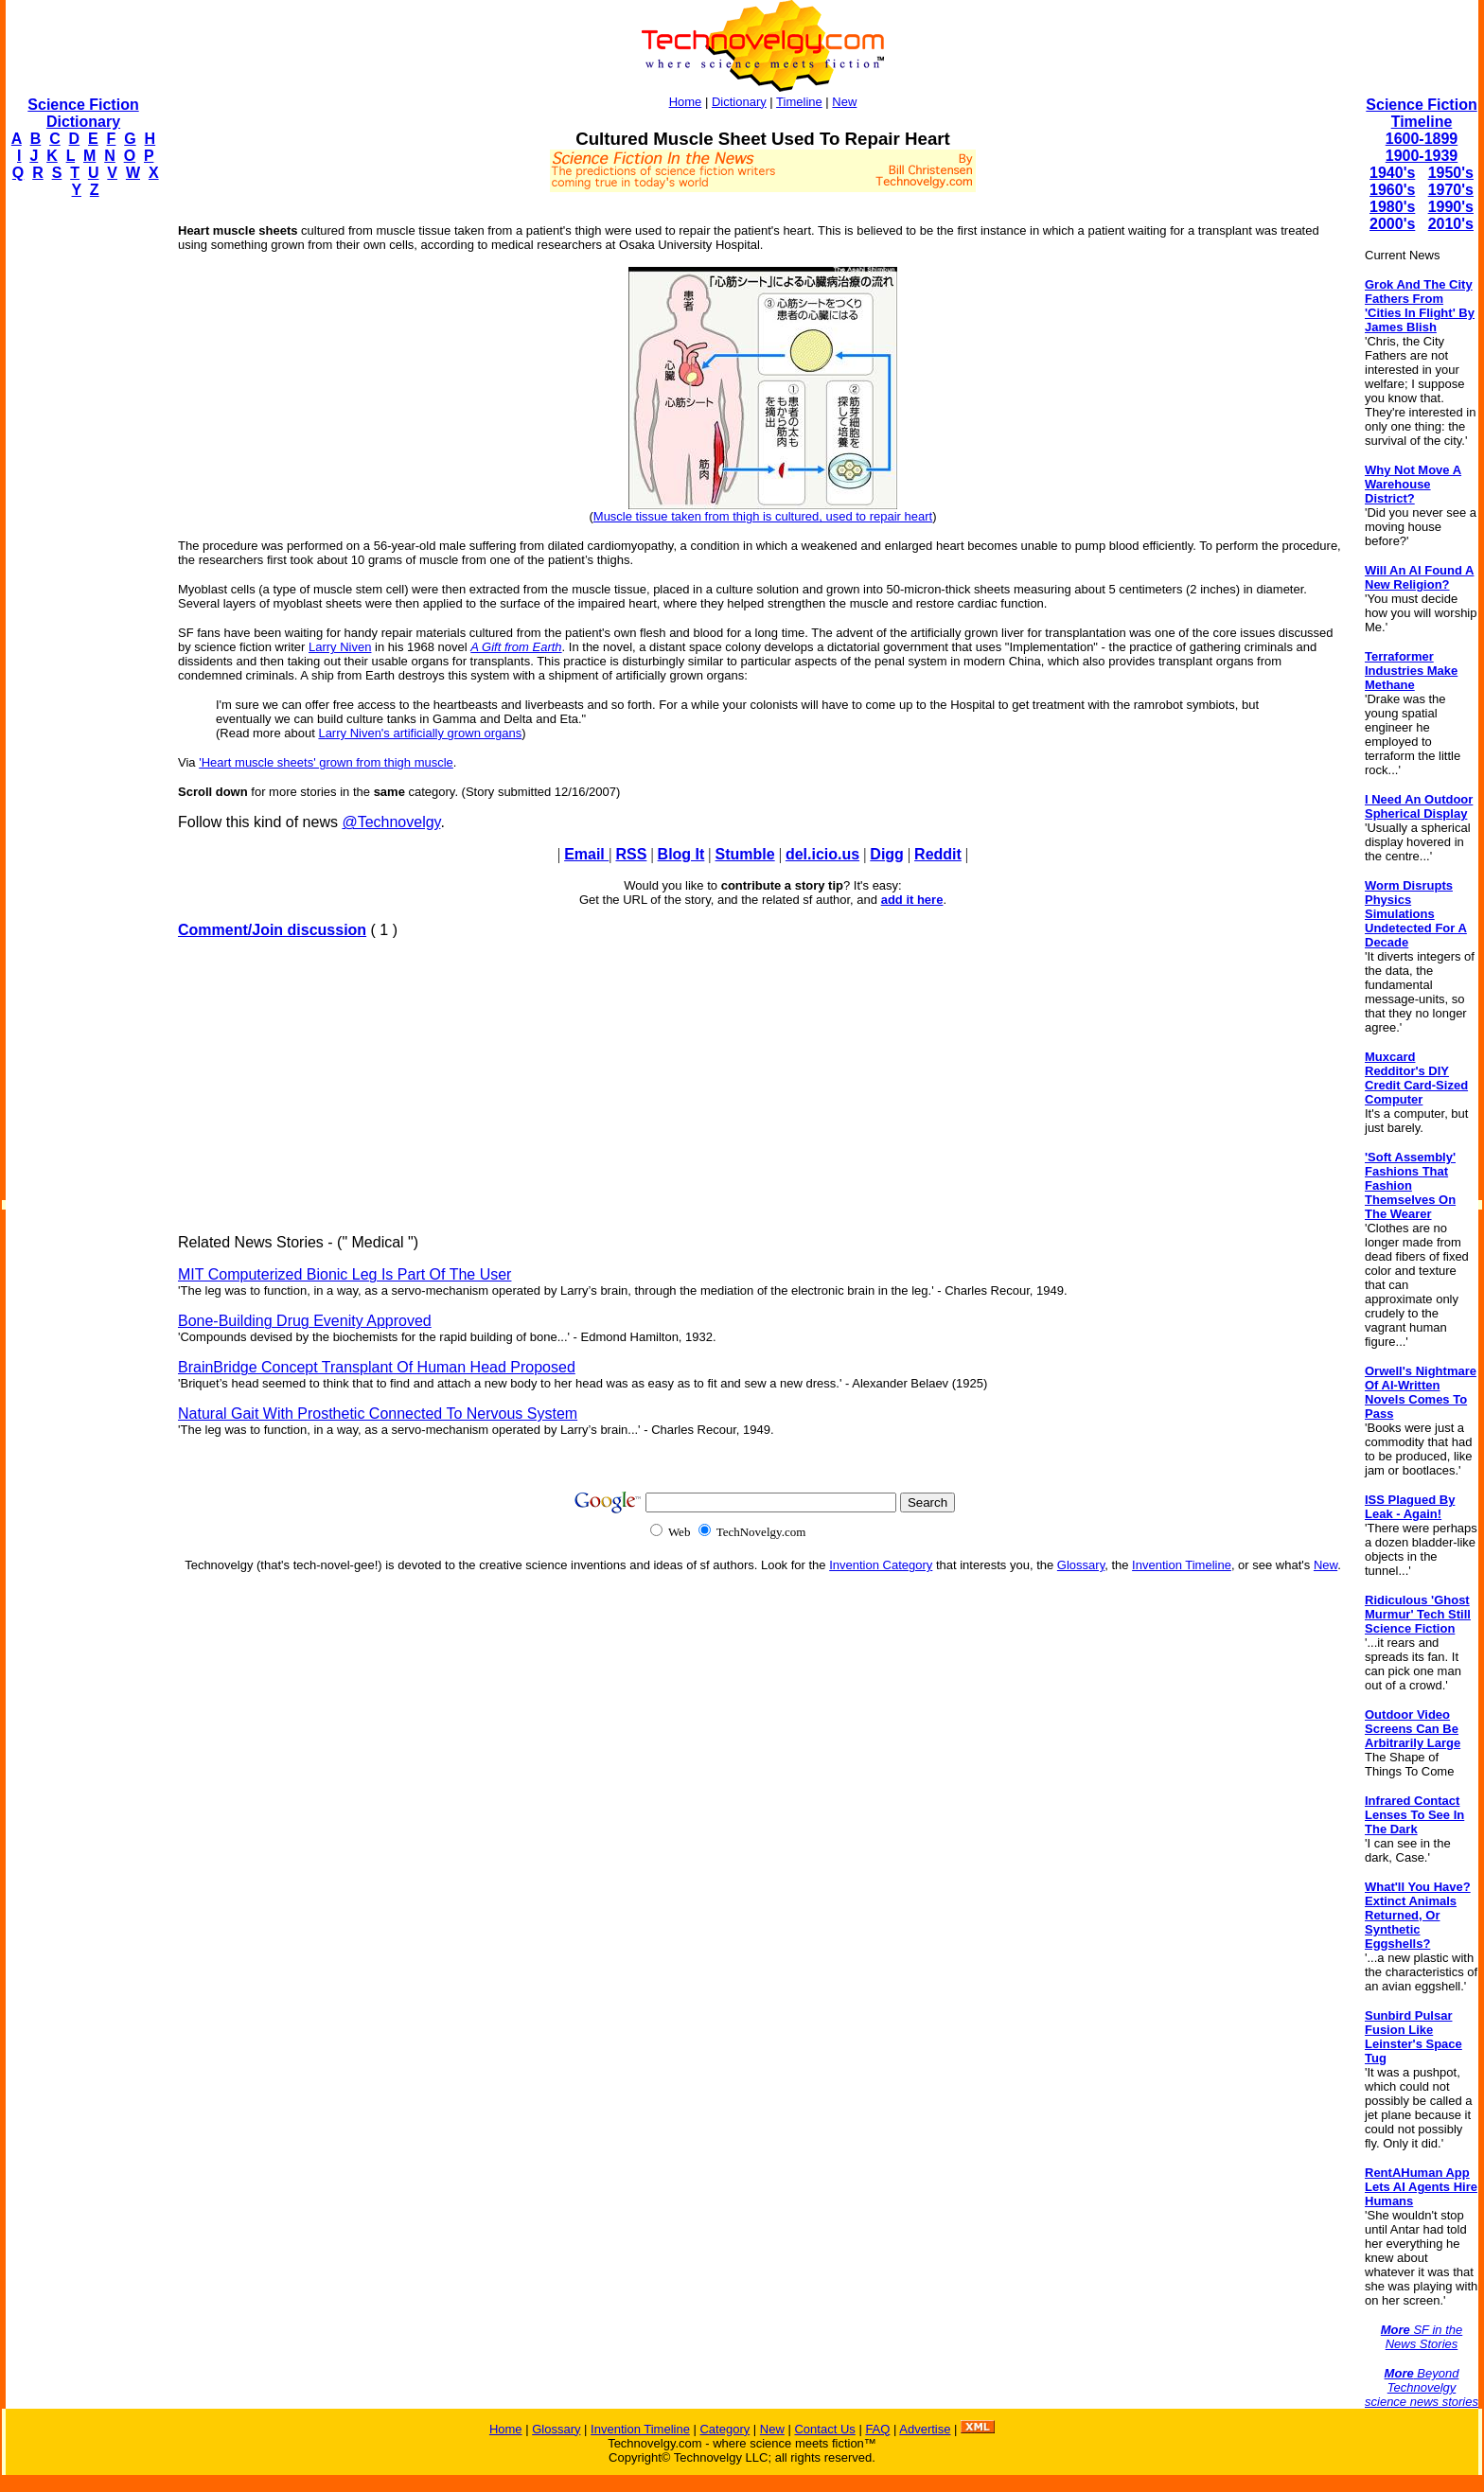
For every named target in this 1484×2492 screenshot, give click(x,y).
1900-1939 (1422, 156)
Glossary (1080, 1565)
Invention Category (880, 1565)
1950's (1451, 173)
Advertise (924, 2429)
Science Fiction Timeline (1421, 113)
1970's (1451, 190)
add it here (912, 900)
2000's (1392, 224)
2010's (1451, 224)
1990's (1451, 207)
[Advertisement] (81, 498)
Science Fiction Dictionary (82, 113)
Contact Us (824, 2429)
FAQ (877, 2429)
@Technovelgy (391, 822)
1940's (1392, 173)
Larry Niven (340, 647)
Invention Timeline (1181, 1565)
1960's (1392, 190)
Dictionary (739, 102)
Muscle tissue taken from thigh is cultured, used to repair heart (762, 516)
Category (724, 2429)
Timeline (799, 102)
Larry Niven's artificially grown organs (419, 733)
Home (685, 102)
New (844, 102)
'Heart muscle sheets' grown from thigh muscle (326, 762)
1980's (1392, 207)
